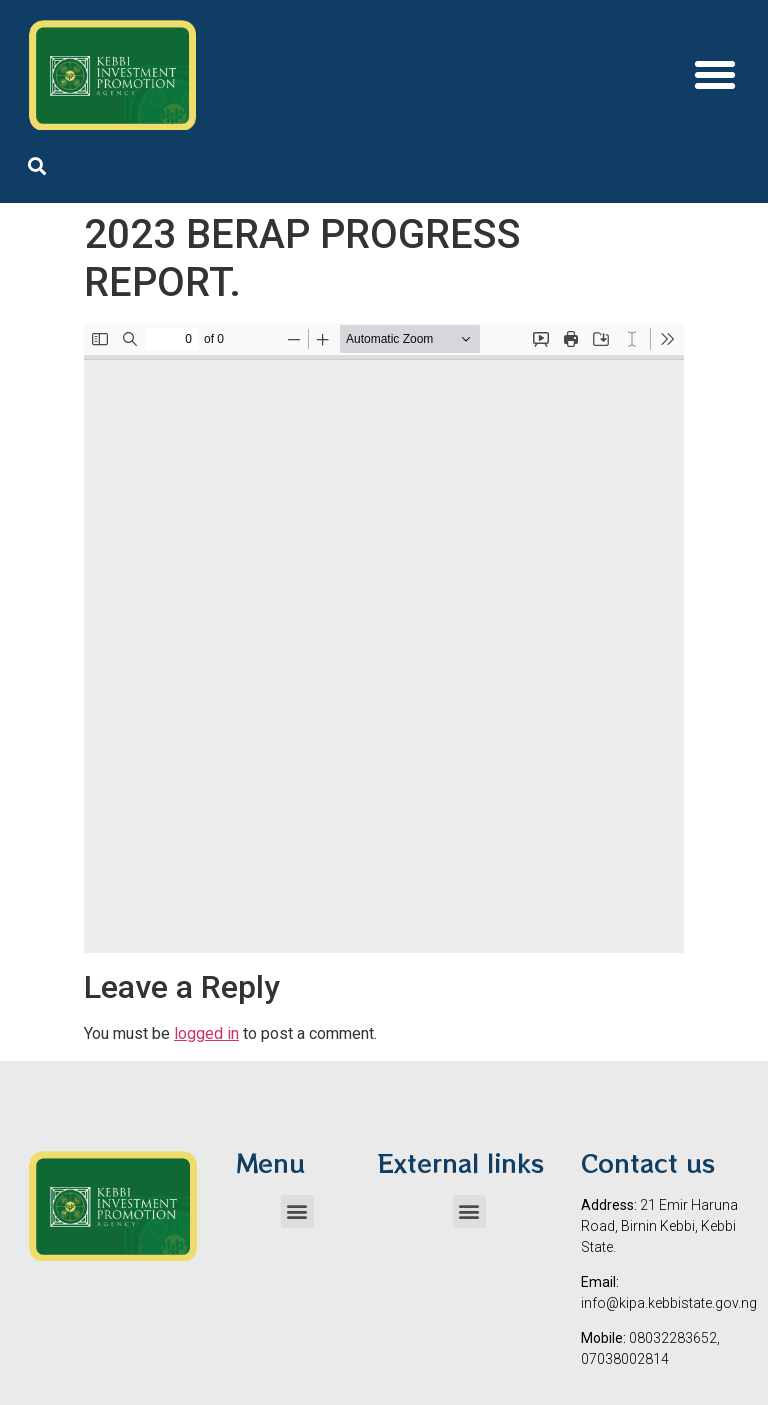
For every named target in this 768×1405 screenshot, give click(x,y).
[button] (715, 75)
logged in (206, 1033)
